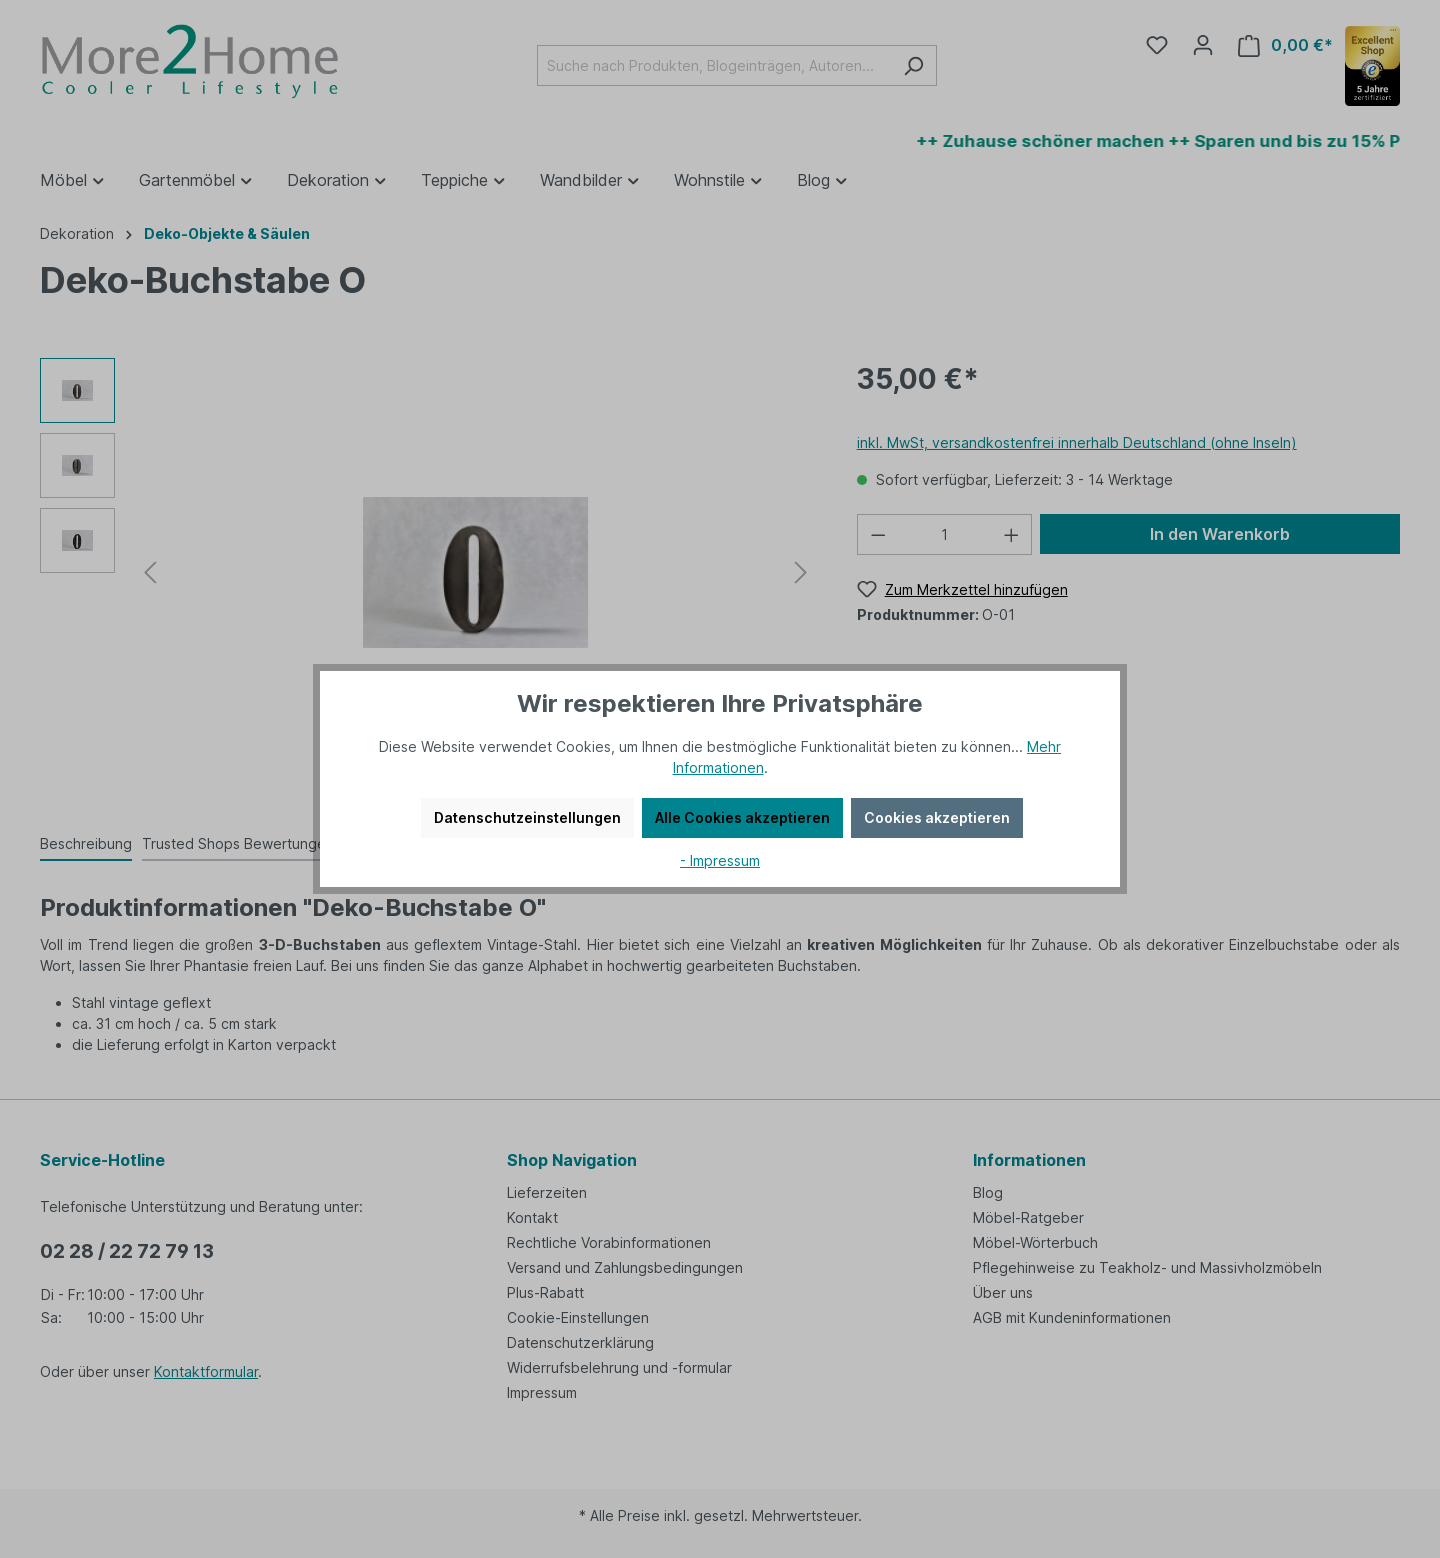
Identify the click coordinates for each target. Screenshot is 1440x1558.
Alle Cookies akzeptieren (742, 817)
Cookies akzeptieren (937, 817)
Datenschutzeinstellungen (527, 817)
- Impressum (720, 860)
